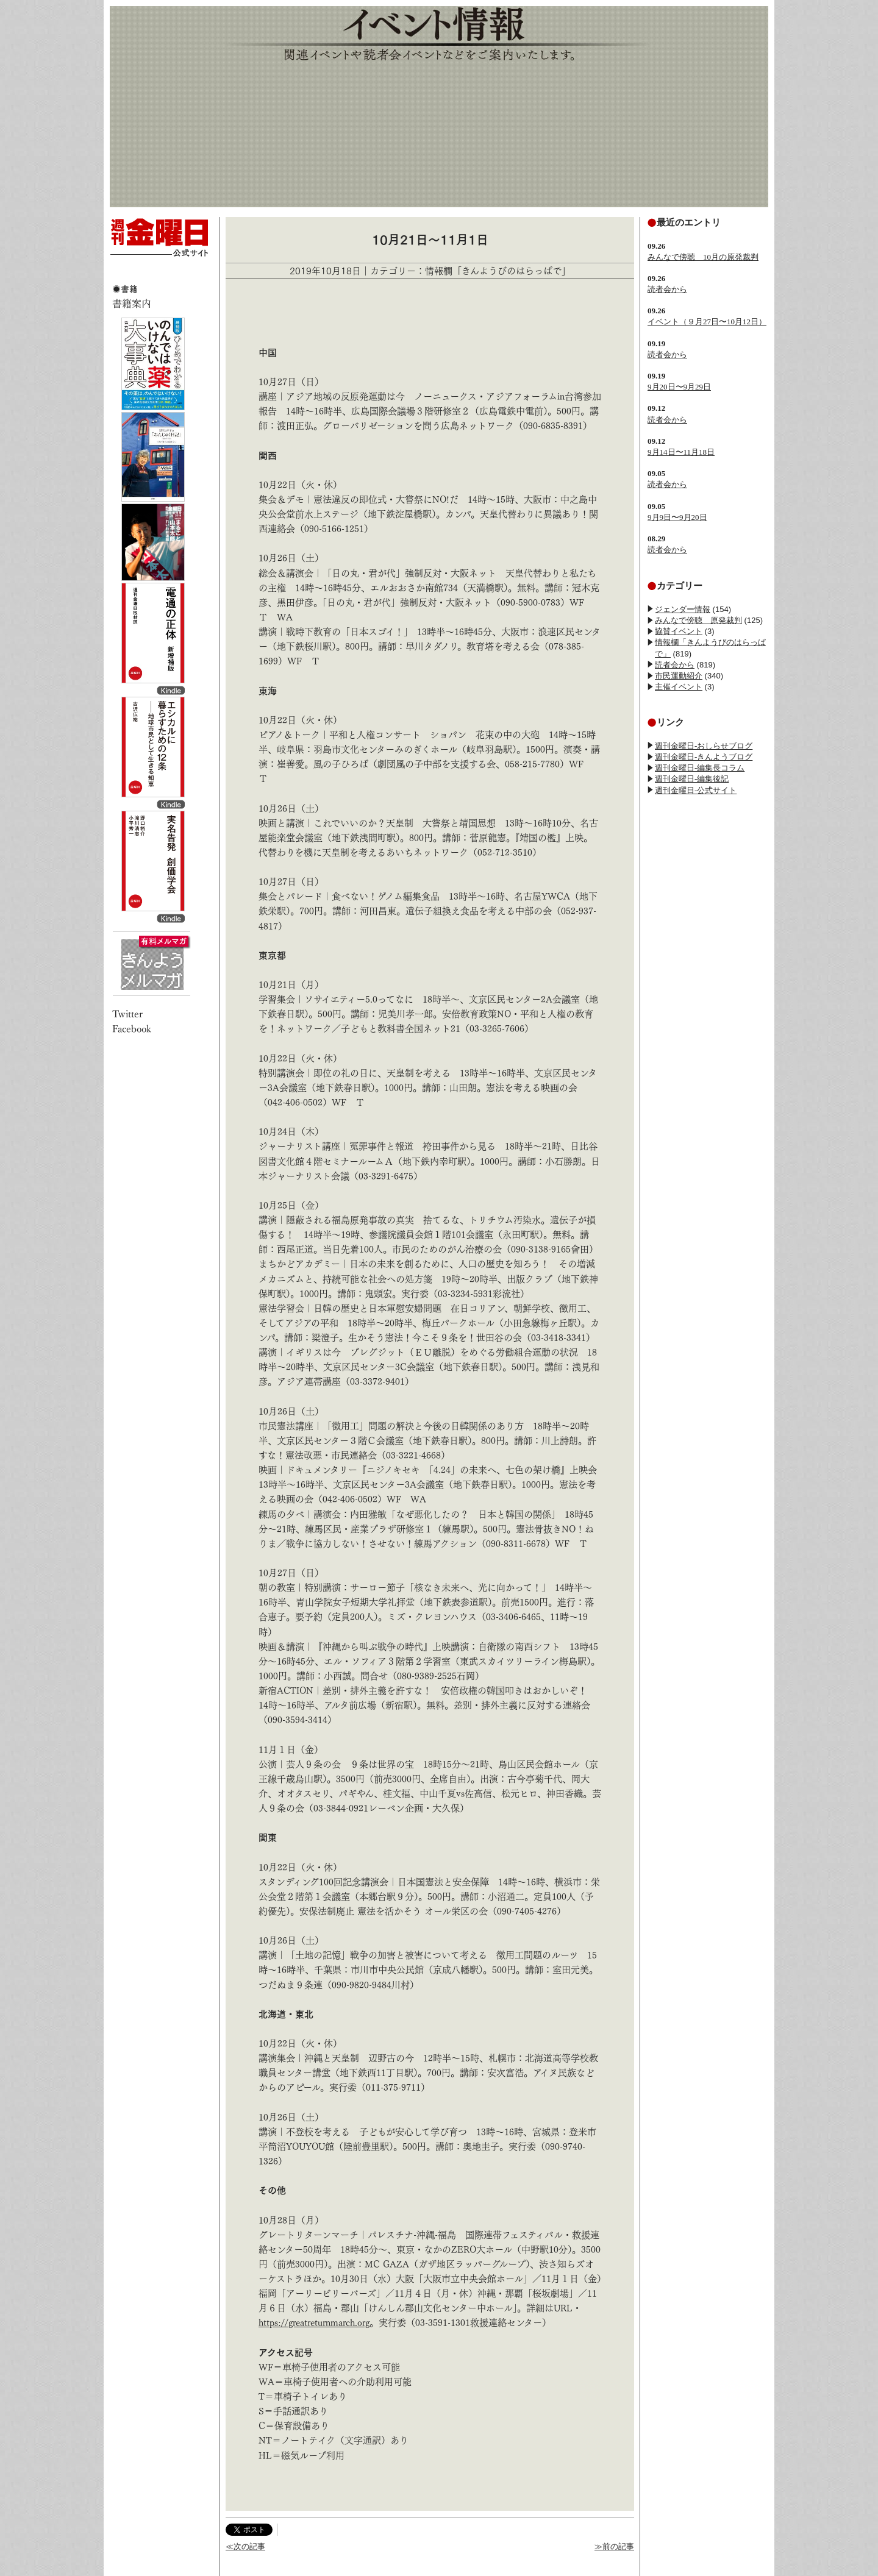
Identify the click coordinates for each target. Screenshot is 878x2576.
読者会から (667, 289)
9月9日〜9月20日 (677, 517)
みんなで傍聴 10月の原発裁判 (703, 257)
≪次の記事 (245, 2546)
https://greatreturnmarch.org (314, 2322)
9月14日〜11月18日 (681, 452)
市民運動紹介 (678, 675)
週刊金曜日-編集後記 (692, 778)
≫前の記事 (614, 2546)
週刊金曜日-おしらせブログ (703, 745)
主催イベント (678, 686)
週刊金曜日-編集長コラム (699, 767)
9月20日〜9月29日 (679, 386)
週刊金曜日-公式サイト (696, 790)
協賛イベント (678, 631)
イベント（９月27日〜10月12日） (707, 321)
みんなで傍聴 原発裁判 (698, 620)
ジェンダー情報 (682, 609)
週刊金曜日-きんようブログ (703, 756)
